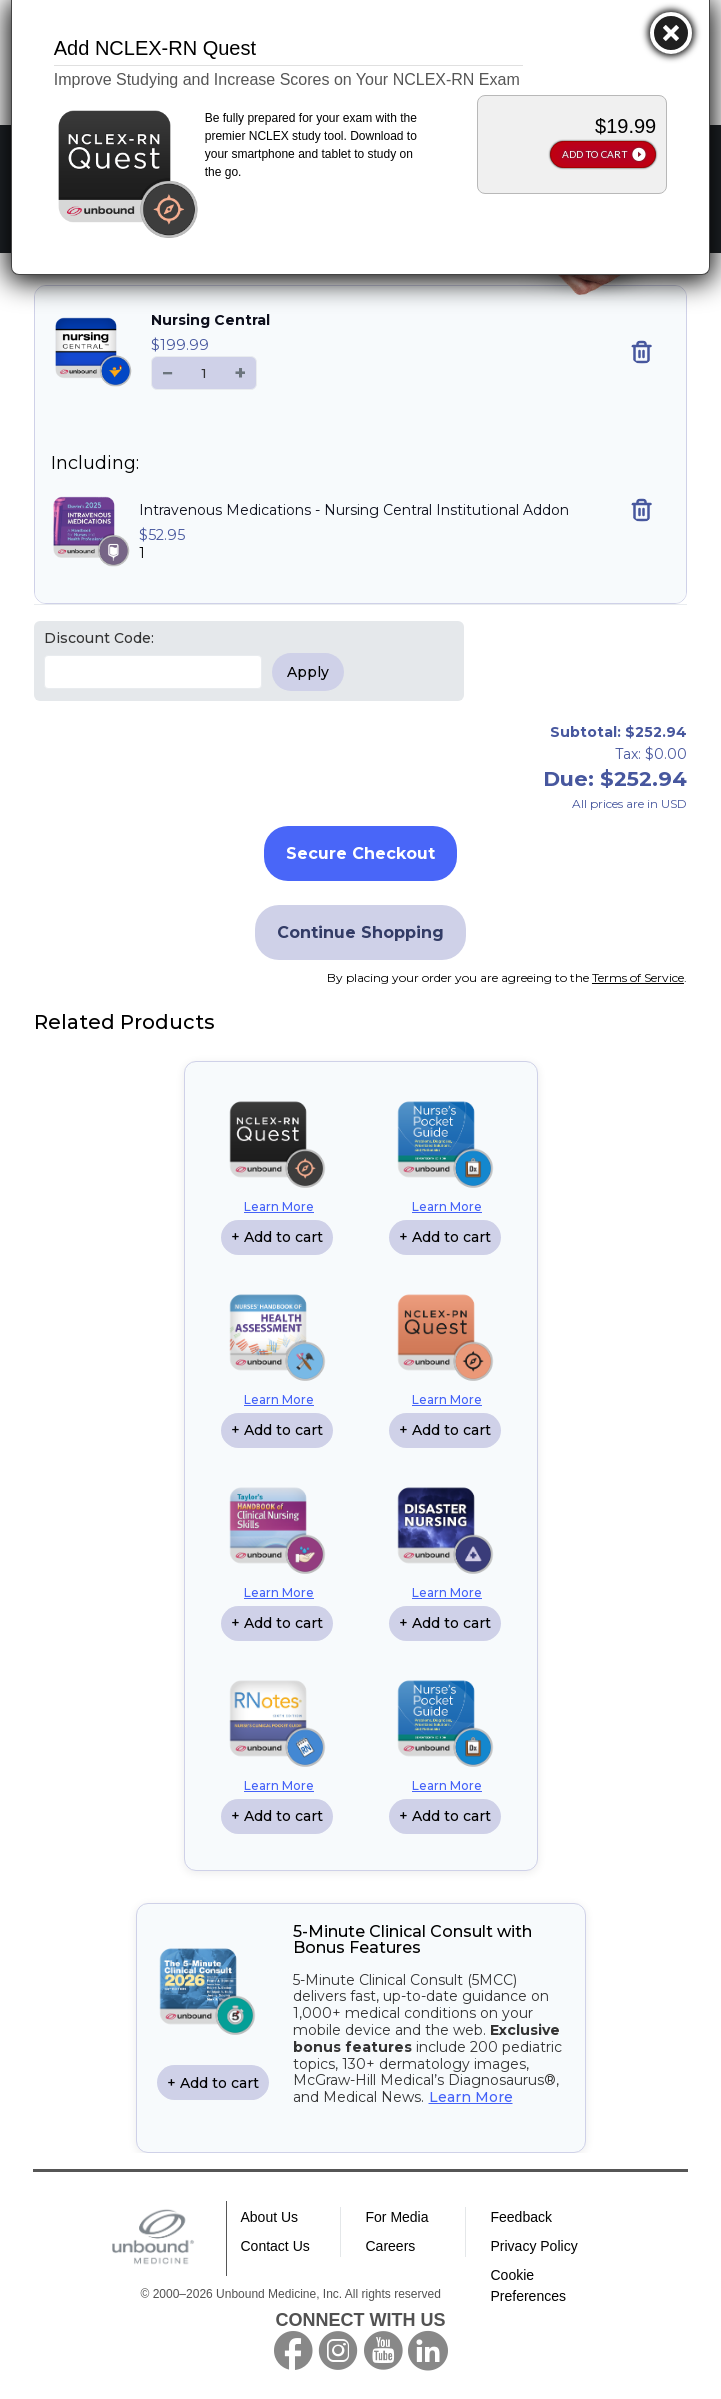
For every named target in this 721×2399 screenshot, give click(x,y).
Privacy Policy (534, 2246)
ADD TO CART (594, 154)
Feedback (521, 2217)
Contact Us (275, 2246)
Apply (308, 672)
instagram (338, 2351)
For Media (397, 2217)
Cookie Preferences (528, 2285)
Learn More (279, 1206)
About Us (270, 2217)
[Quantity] (204, 373)
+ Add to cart (277, 1237)
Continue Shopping (360, 932)
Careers (391, 2246)
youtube (383, 2351)
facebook (293, 2351)
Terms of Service (638, 977)
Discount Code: (99, 638)
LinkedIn (428, 2351)
